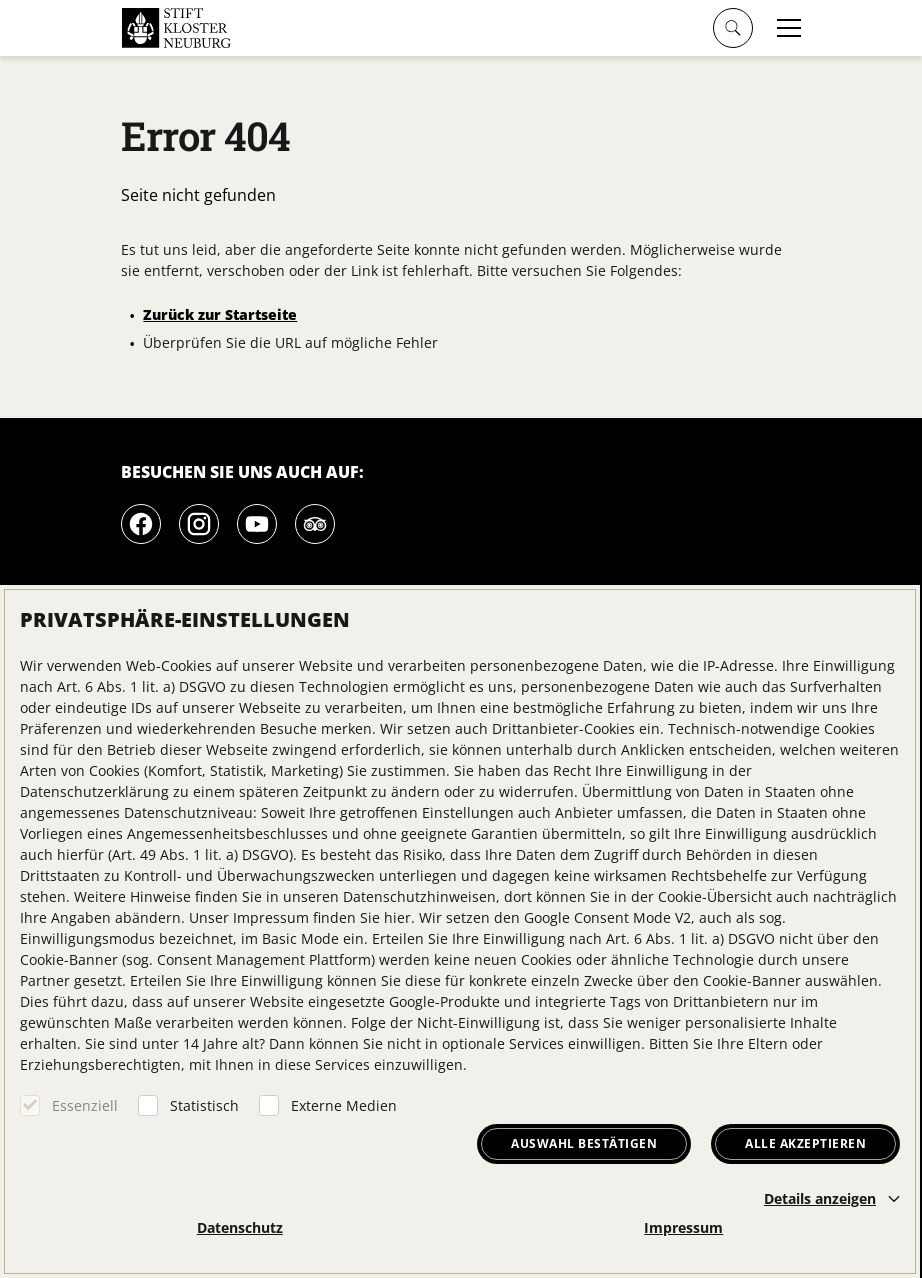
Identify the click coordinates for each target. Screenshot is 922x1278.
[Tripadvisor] (315, 524)
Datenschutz (240, 1227)
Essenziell (85, 1105)
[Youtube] (257, 524)
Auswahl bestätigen (584, 1143)
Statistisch (204, 1105)
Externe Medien (344, 1105)
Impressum (683, 1227)
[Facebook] (141, 524)
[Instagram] (199, 524)
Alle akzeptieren (805, 1143)
